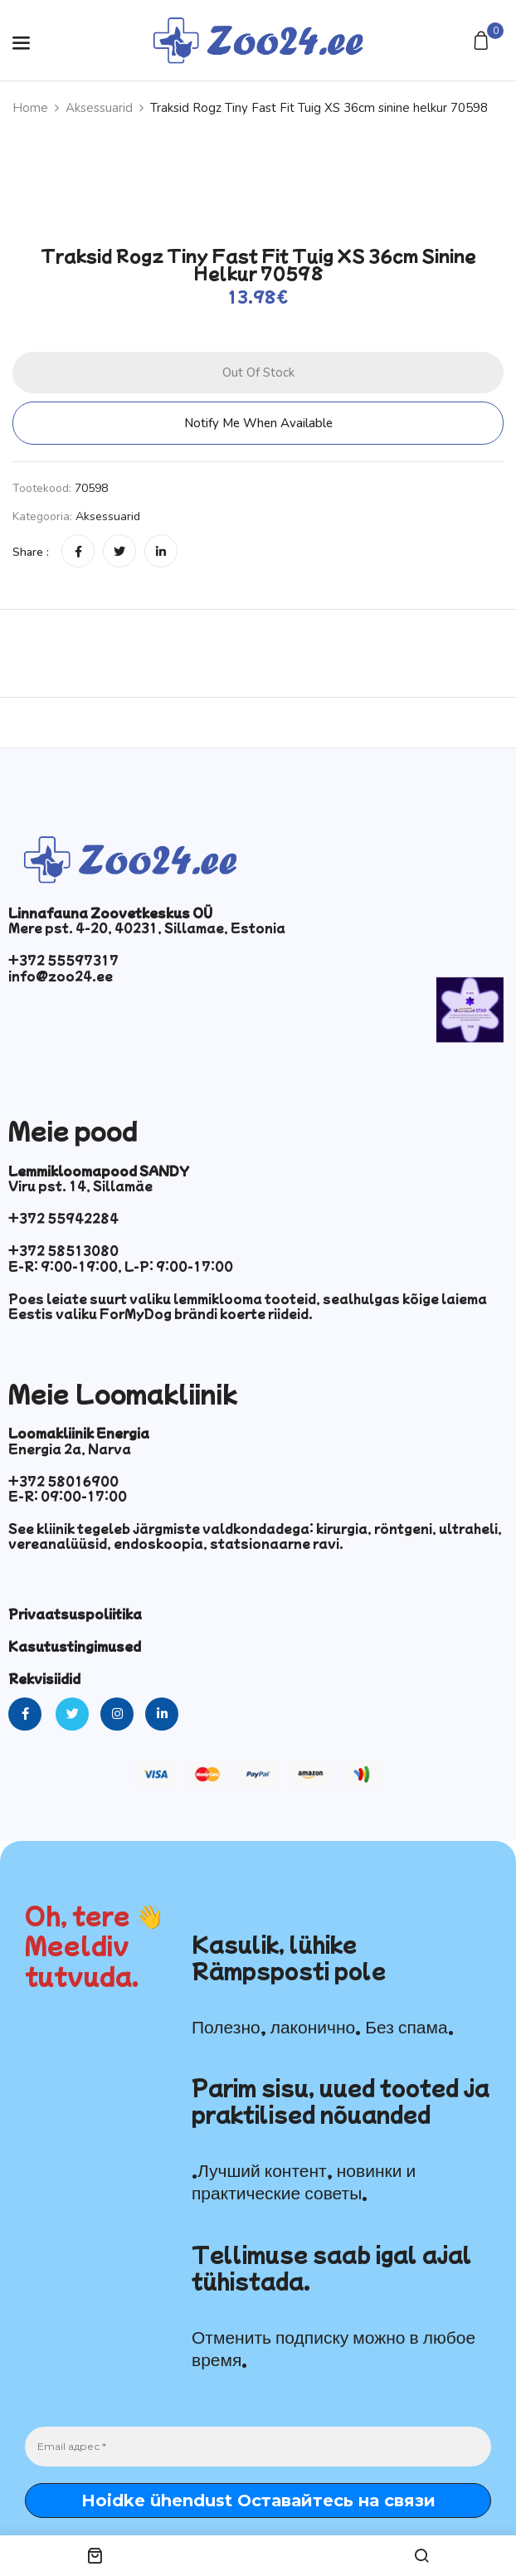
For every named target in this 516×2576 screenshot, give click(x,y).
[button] (483, 42)
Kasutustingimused (74, 1646)
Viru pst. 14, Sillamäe (80, 1185)
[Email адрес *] (258, 2446)
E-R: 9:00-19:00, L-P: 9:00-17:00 (120, 1266)
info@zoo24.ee (60, 975)
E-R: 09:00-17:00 (67, 1496)
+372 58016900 (63, 1481)
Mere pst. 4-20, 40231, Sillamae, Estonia (146, 927)
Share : (30, 552)
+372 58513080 (63, 1250)
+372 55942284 (63, 1218)
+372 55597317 (63, 960)
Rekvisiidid (44, 1678)
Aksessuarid (99, 108)
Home (30, 108)
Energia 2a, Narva (69, 1448)
